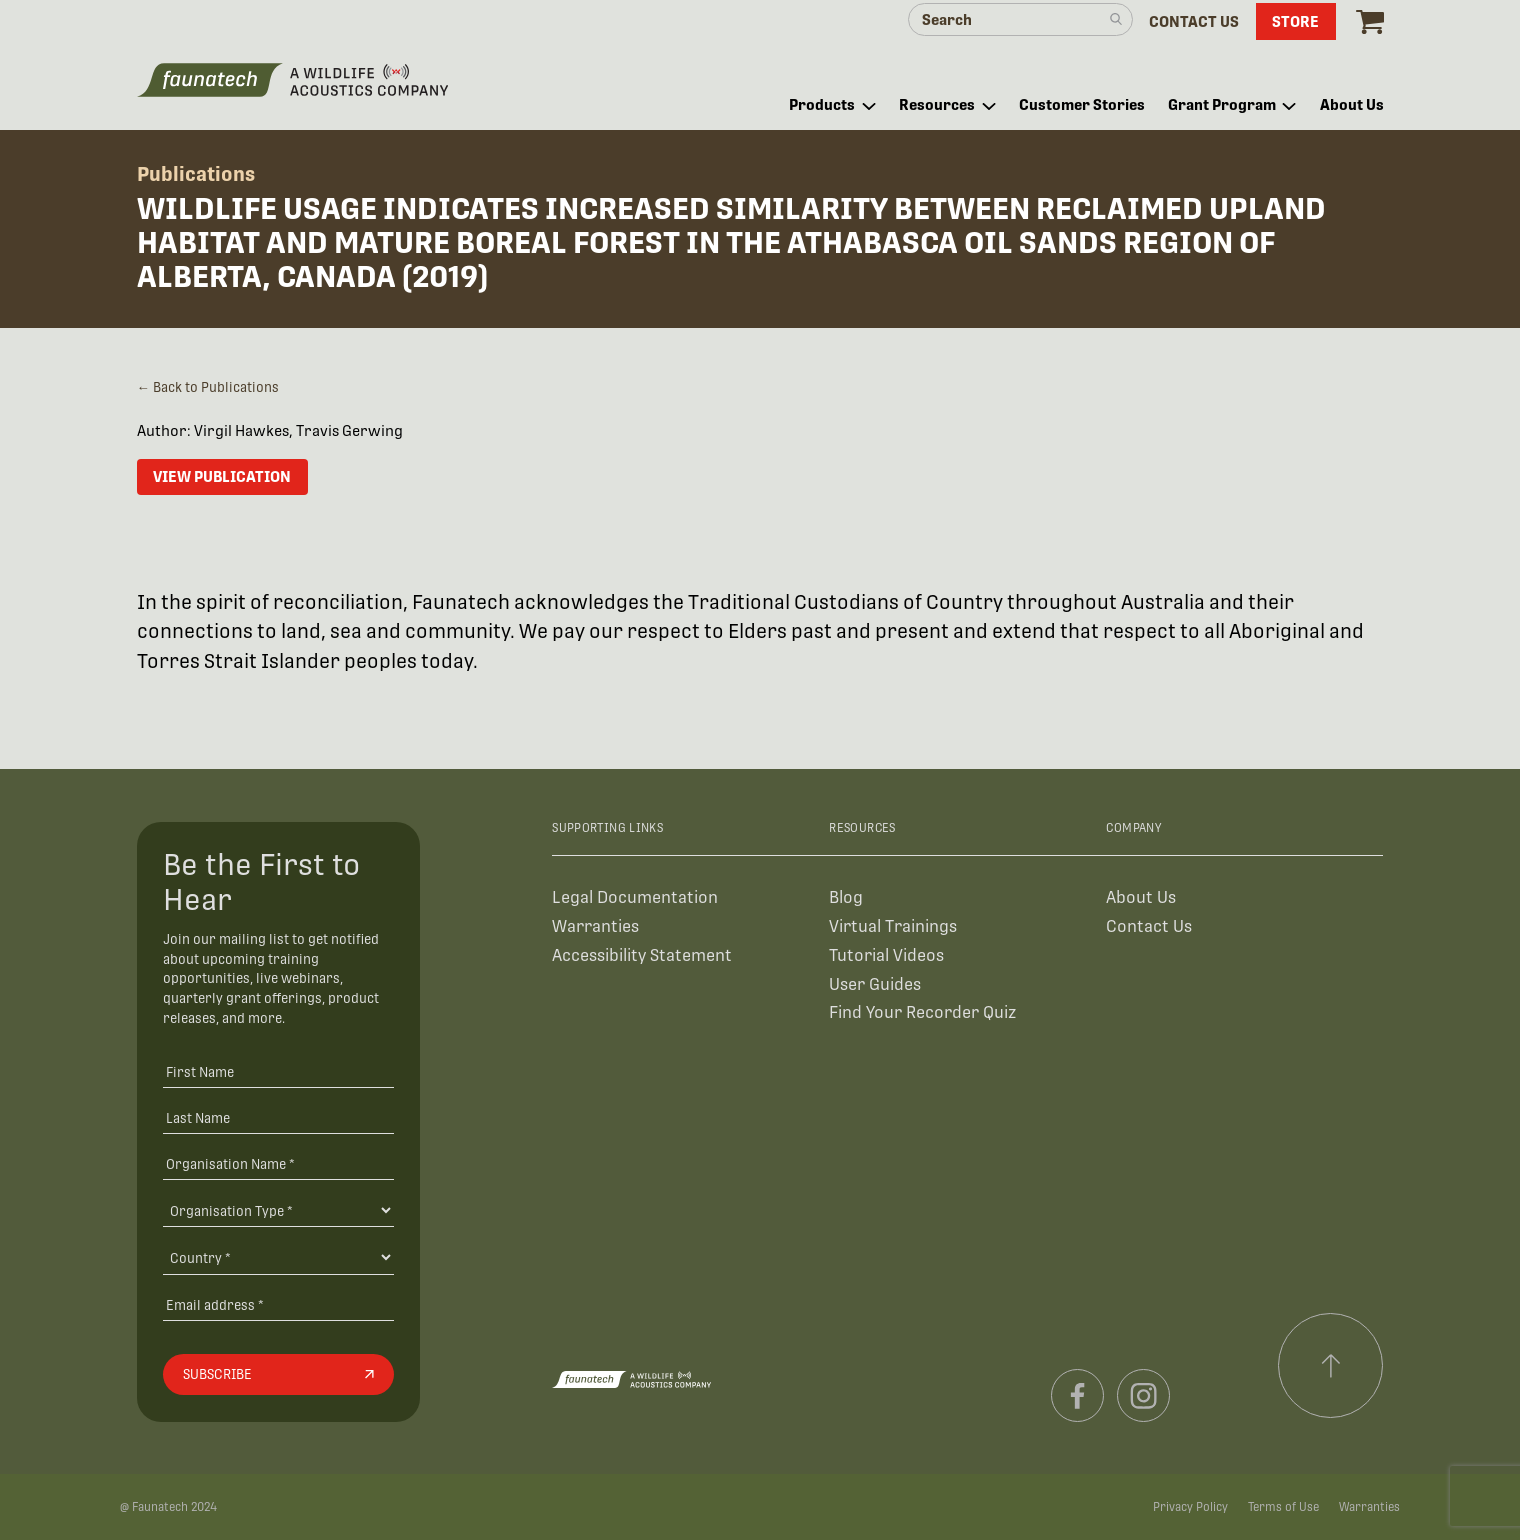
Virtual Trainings (893, 926)
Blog (846, 897)
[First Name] (278, 1071)
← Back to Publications (208, 387)
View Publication (222, 476)
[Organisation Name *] (278, 1163)
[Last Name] (278, 1117)
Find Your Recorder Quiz (922, 1012)
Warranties (595, 926)
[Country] (278, 1257)
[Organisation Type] (278, 1210)
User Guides (875, 984)
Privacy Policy (1190, 1507)
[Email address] (278, 1304)
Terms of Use (1283, 1507)
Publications (196, 174)
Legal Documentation (635, 897)
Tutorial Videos (886, 955)
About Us (1141, 897)
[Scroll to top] (1331, 1366)
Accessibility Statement (642, 955)
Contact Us (1149, 926)
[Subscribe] (278, 1375)
